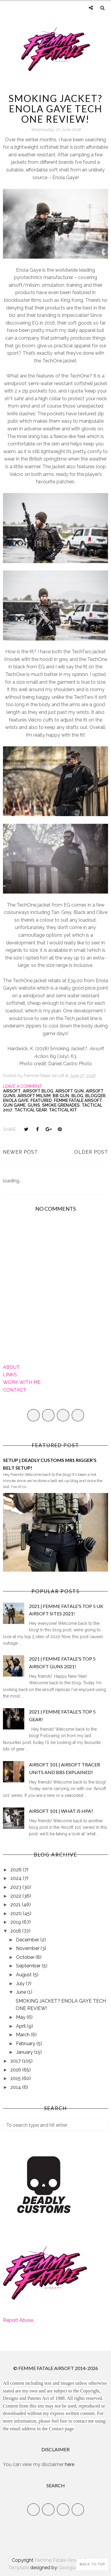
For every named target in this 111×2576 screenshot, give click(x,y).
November (28, 1948)
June (21, 1992)
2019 (16, 1922)
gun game (14, 1105)
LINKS (10, 1374)
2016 (16, 2070)
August (24, 1974)
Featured (41, 1100)
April (21, 2026)
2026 (16, 1870)
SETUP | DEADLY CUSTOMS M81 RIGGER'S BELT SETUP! (49, 1464)
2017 (16, 2061)
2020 (16, 1913)
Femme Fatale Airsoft (78, 1100)
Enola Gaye (15, 1100)
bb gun (61, 1095)
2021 (16, 1904)
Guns (34, 1105)
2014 (16, 2087)
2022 (16, 1896)
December (28, 1940)
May (21, 2017)
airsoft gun (69, 1091)
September (29, 1966)
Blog (77, 1095)
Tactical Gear (31, 1110)
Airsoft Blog (38, 1091)
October (26, 1957)
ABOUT (11, 1367)
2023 (16, 1887)
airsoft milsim (34, 1095)
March (23, 2034)
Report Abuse (18, 2320)
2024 (16, 1878)
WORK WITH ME (22, 1382)
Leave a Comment (22, 1086)
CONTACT (14, 1390)
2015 (16, 2078)
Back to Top (92, 2564)
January (25, 2052)
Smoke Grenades (61, 1105)
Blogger (95, 1095)
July (21, 1983)
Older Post (91, 1152)
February (26, 2043)
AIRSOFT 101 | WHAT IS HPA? (61, 1811)
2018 (16, 1931)
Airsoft (12, 1091)
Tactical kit (63, 1110)
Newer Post (20, 1152)
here (69, 2464)
